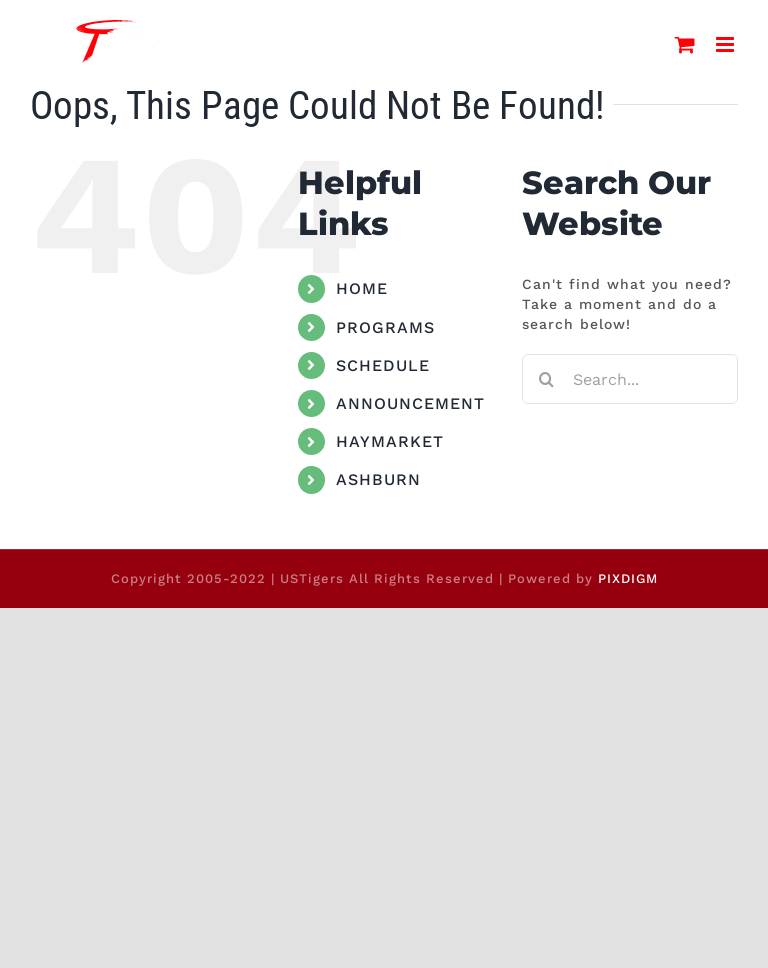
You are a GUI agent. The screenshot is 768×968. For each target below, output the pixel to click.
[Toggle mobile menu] (727, 44)
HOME (362, 288)
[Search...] (630, 379)
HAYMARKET (390, 441)
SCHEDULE (383, 365)
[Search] (547, 379)
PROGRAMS (385, 327)
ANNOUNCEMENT (410, 403)
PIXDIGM (628, 578)
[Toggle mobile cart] (685, 44)
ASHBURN (378, 479)
